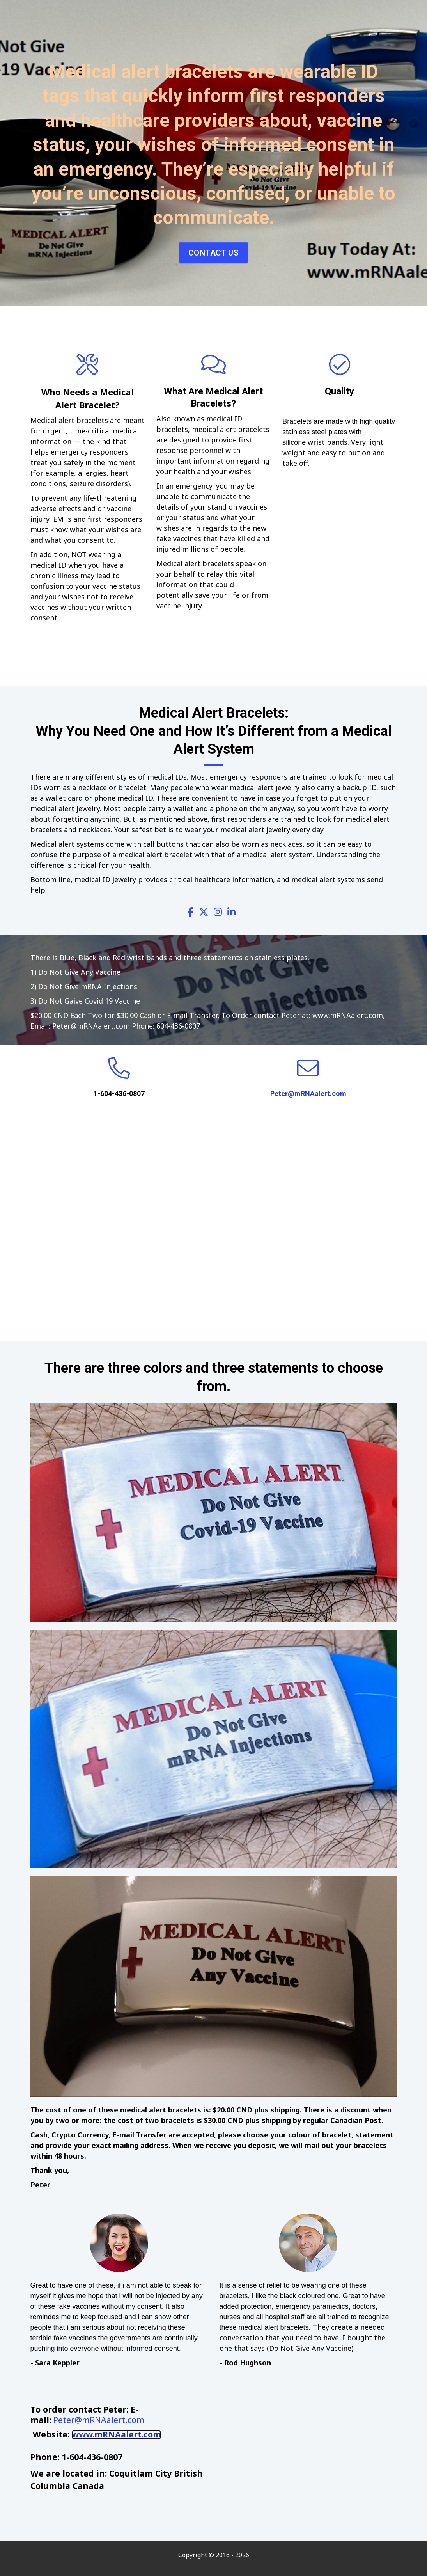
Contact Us (213, 253)
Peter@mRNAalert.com (308, 1093)
